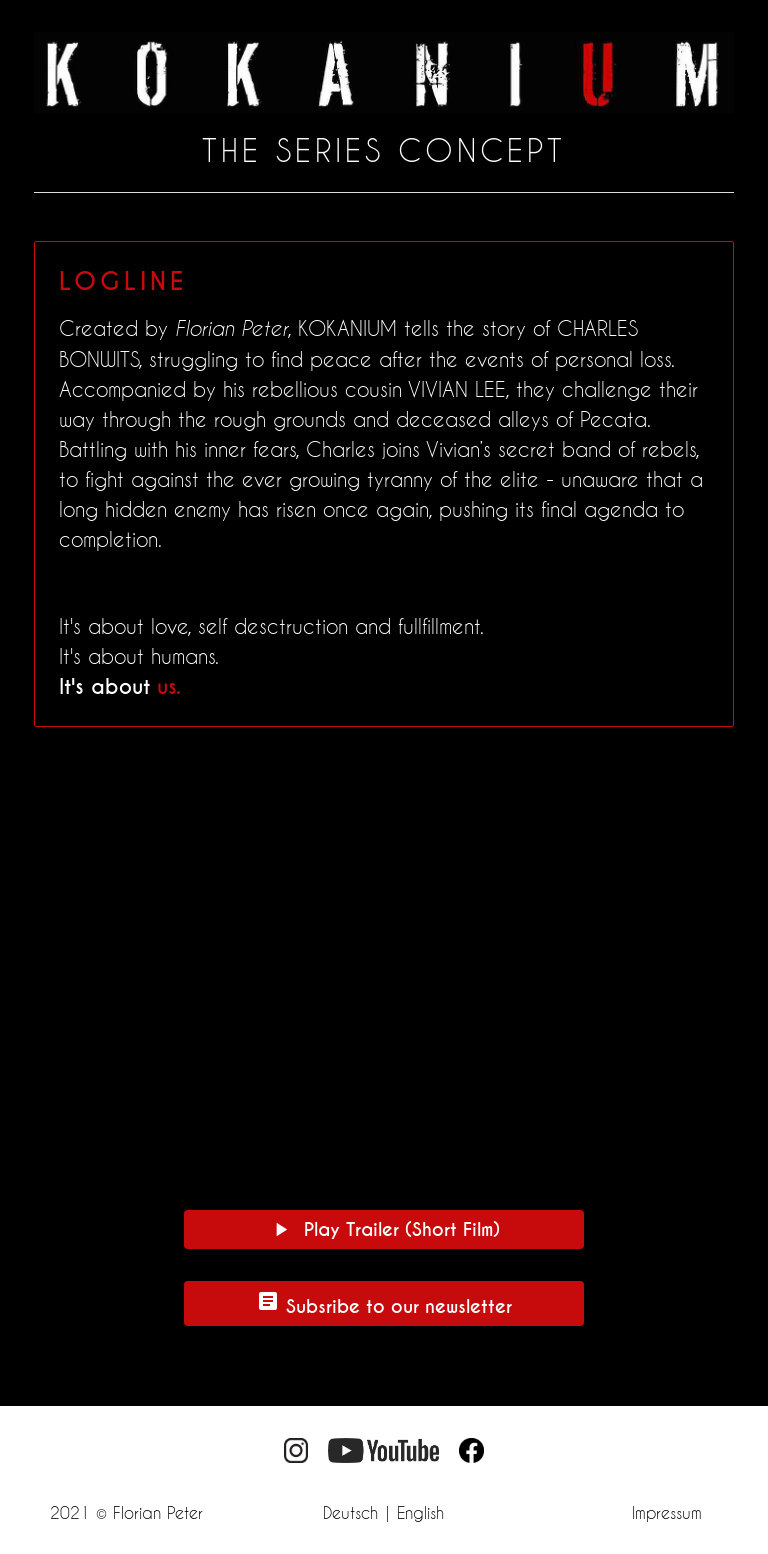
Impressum (667, 1512)
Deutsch (350, 1512)
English (420, 1512)
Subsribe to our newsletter (384, 1303)
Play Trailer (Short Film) (384, 1229)
